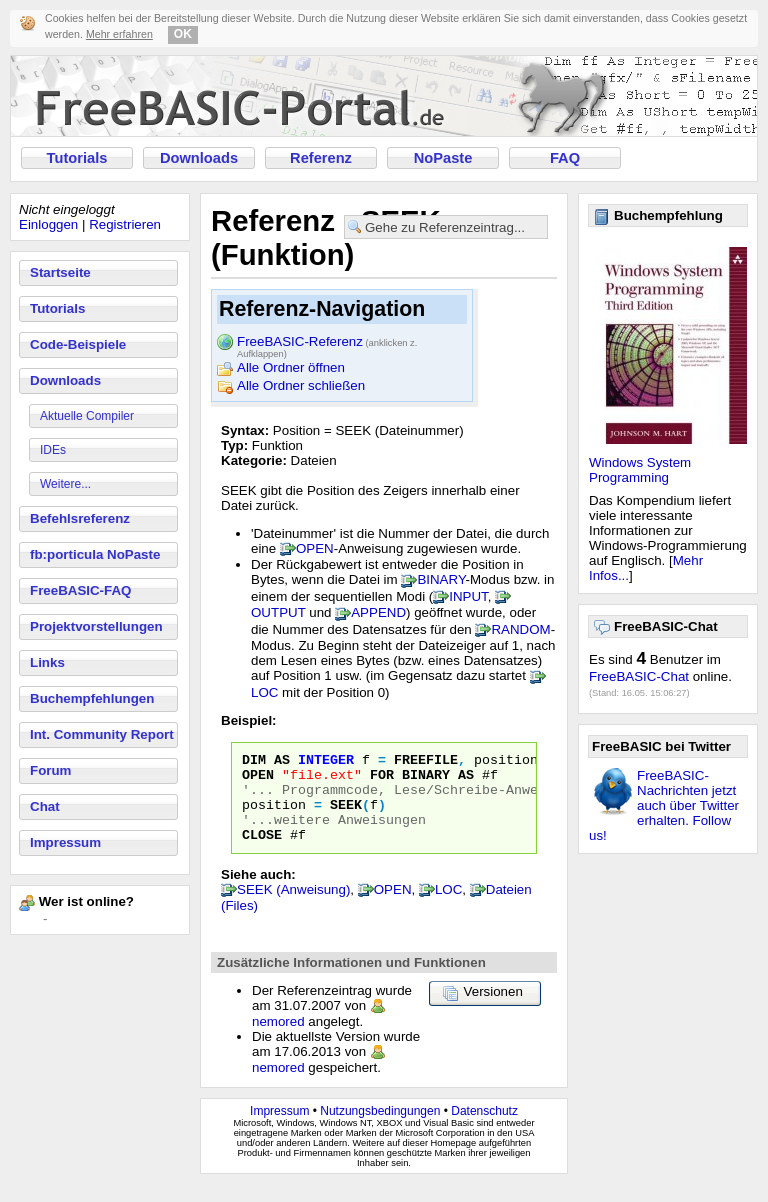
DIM (254, 762)
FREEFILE (426, 762)
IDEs (53, 450)
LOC (264, 692)
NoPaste (443, 158)
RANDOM (520, 629)
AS (282, 762)
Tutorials (77, 158)
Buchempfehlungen (92, 698)
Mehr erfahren (119, 34)
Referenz (321, 158)
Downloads (199, 158)
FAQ (565, 158)
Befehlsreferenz (80, 518)
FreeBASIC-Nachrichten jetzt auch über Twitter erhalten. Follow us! (664, 805)
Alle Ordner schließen (301, 385)
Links (47, 662)
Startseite (60, 272)
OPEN (315, 548)
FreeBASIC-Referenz (327, 343)
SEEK (346, 816)
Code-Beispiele (78, 344)
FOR (382, 780)
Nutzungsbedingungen (380, 1129)
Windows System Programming (640, 470)
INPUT (468, 596)
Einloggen (48, 224)
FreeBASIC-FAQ (80, 590)
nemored (278, 1039)
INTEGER (326, 762)
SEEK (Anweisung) (293, 907)
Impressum (65, 842)
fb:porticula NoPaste (95, 554)
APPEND (378, 612)
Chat (45, 806)
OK (183, 34)
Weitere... (65, 484)
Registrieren (125, 224)
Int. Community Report (102, 734)
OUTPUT (278, 612)
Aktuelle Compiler (87, 416)
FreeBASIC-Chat (639, 676)
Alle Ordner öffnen (291, 367)
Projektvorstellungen (96, 626)
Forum (50, 770)
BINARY (441, 579)
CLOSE (262, 852)
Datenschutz (484, 1129)
